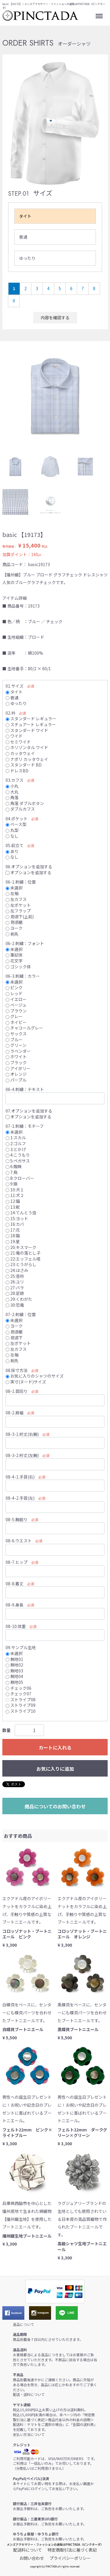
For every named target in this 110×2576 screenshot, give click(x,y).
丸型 (12, 830)
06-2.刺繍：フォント (25, 943)
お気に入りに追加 (55, 1768)
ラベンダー (18, 1051)
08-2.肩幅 (14, 1413)
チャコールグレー (24, 1028)
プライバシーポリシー (70, 2558)
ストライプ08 (20, 1699)
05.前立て (14, 845)
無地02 (14, 1665)
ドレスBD (17, 771)
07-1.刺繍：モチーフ (25, 1126)
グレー (14, 1016)
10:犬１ (15, 1190)
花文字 (14, 961)
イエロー (16, 999)
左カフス (16, 899)
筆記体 (14, 955)
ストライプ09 (20, 1705)
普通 (23, 237)
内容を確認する (55, 317)
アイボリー (18, 1068)
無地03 (14, 1671)
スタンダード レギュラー (31, 719)
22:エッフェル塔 (23, 1259)
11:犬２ (15, 1195)
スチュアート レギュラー (31, 724)
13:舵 (13, 1207)
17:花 (13, 1230)
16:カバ (15, 1224)
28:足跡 (15, 1293)
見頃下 (14, 1338)
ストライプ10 (20, 1711)
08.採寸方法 (17, 1370)
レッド (14, 993)
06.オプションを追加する (29, 866)
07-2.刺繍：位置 (21, 1314)
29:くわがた (19, 1299)
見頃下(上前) (20, 916)
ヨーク (14, 928)
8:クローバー (20, 1178)
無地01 (14, 1659)
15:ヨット (17, 1218)
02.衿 (10, 713)
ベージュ (16, 1005)
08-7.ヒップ (17, 1562)
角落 (12, 797)
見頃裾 (14, 922)
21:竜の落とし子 (23, 1253)
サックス (16, 1034)
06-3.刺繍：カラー (23, 976)
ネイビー (16, 1022)
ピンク (14, 987)
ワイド (14, 736)
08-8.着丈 (14, 1583)
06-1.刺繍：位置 (21, 882)
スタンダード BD (24, 765)
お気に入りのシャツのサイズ (35, 1376)
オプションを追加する (28, 872)
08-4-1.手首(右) (20, 1477)
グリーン (16, 1045)
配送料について (27, 2550)
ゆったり (27, 258)
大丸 (12, 792)
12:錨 (13, 1201)
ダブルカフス (20, 809)
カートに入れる (55, 1747)
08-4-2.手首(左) (20, 1498)
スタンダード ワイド (27, 730)
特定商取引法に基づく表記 (72, 2550)
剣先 (12, 934)
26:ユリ (15, 1282)
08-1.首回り (17, 1391)
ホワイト (16, 1057)
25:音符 (15, 1276)
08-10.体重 (16, 1626)
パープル (16, 1080)
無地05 (14, 1682)
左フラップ (18, 911)
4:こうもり (18, 1155)
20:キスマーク (21, 1247)
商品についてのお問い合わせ (55, 1806)
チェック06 (18, 1688)
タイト (25, 216)
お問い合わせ (31, 2558)
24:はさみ (17, 1270)
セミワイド (18, 742)
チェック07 (18, 1694)
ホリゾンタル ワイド (27, 747)
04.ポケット (17, 818)
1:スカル (16, 1138)
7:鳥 (12, 1172)
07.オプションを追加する (29, 1111)
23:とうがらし (21, 1265)
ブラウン (16, 1011)
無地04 (14, 1676)
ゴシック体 (18, 966)
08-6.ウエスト (19, 1541)
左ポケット (18, 905)
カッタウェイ (20, 753)
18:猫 (13, 1236)
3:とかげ (16, 1149)
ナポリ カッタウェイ (27, 759)
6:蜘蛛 (14, 1166)
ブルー (14, 1039)
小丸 (12, 786)
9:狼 (12, 1184)
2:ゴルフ (16, 1143)
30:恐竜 (15, 1305)
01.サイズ (14, 686)
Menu (100, 13)
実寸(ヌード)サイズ (26, 1382)
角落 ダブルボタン (25, 803)
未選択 (14, 888)
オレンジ (16, 1074)
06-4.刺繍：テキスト (25, 1089)
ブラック (16, 1062)
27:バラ (15, 1288)
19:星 (13, 1241)
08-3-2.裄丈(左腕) (22, 1455)
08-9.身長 (14, 1605)
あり (12, 851)
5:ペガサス (18, 1161)
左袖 (12, 894)
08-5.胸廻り (17, 1519)
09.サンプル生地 (21, 1648)
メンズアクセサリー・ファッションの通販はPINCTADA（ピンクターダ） (55, 2544)
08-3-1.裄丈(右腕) (22, 1434)
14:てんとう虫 (21, 1212)
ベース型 (16, 824)
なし (12, 836)
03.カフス (14, 780)
